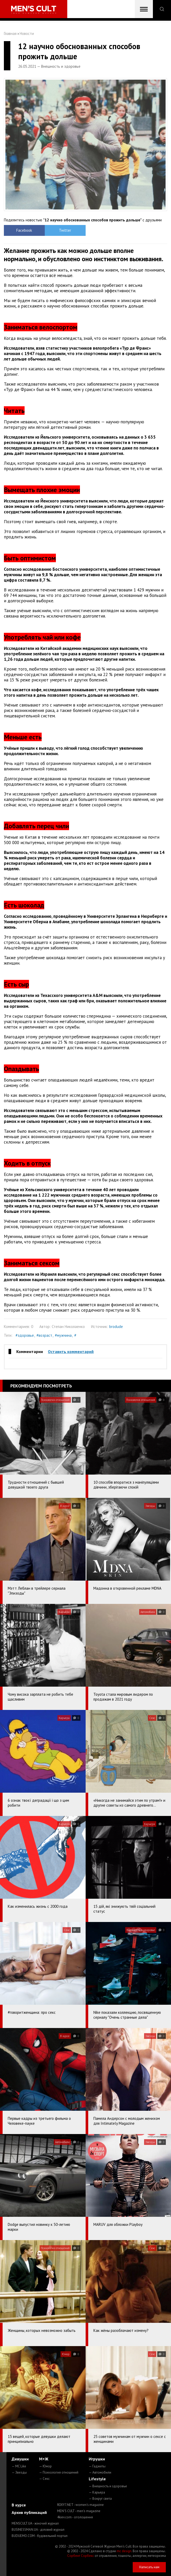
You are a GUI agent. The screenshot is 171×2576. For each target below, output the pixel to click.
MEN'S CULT (78, 2511)
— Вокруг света (100, 2498)
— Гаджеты (97, 2466)
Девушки (20, 2458)
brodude (116, 1326)
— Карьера (97, 2492)
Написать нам (149, 2567)
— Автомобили (100, 2472)
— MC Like (19, 2466)
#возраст (44, 1335)
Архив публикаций (29, 2512)
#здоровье (25, 1335)
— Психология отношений (58, 2472)
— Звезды (19, 2472)
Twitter (65, 230)
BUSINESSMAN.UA (38, 2529)
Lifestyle (97, 2478)
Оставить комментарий (71, 1351)
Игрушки (97, 2458)
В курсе (19, 2504)
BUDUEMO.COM (40, 2536)
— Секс (44, 2478)
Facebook (24, 230)
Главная (10, 33)
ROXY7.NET (80, 2505)
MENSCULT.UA (35, 2523)
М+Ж (43, 2458)
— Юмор (45, 2466)
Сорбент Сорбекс (80, 2556)
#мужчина (63, 1335)
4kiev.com (75, 2517)
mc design (124, 2551)
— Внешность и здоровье (108, 2486)
